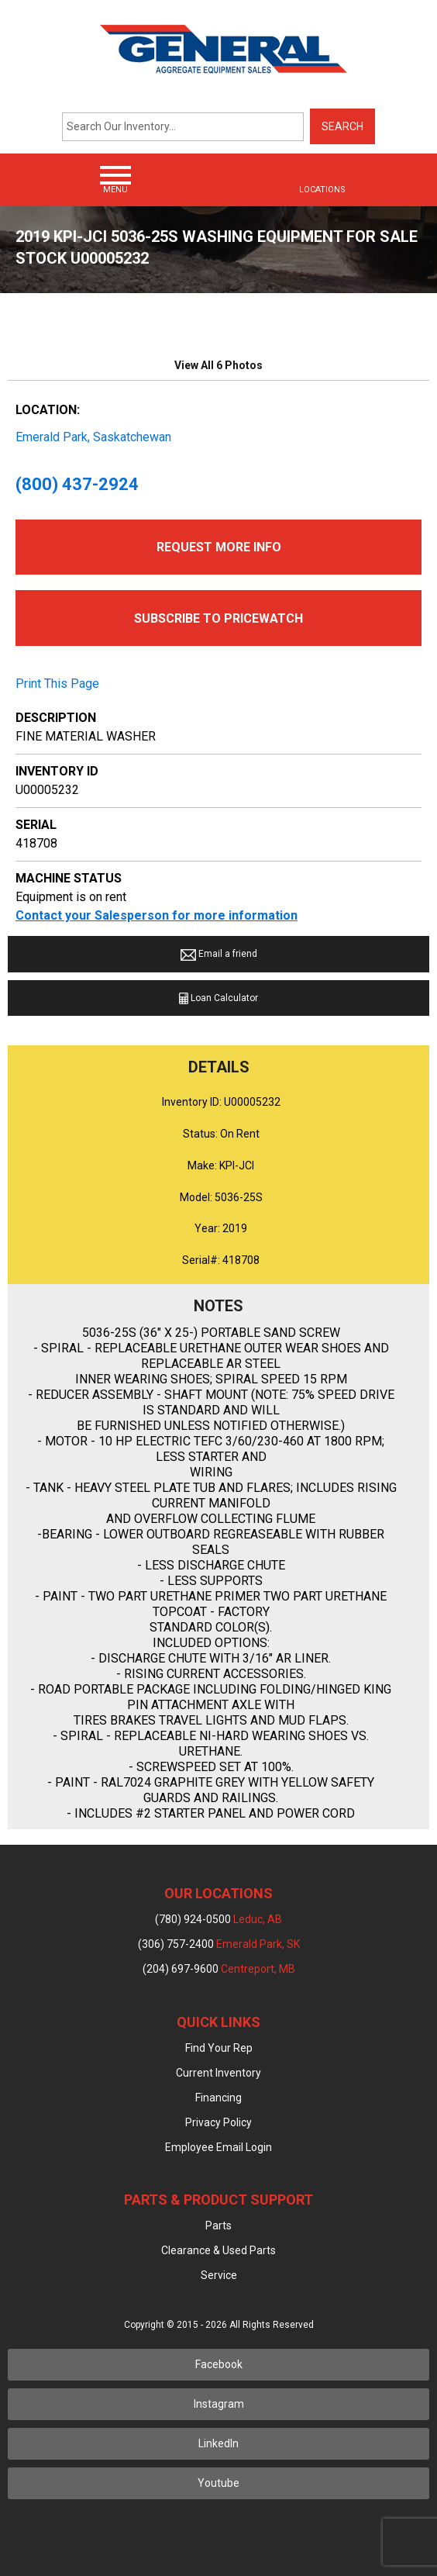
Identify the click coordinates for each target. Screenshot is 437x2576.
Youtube (218, 2483)
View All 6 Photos (218, 365)
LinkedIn (218, 2443)
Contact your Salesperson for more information (156, 915)
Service (219, 2275)
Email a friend (219, 954)
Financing (218, 2097)
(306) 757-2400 (219, 1944)
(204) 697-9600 (219, 1969)
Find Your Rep (219, 2048)
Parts (218, 2225)
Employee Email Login (218, 2147)
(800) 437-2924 (77, 484)
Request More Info (219, 547)
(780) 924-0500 (218, 1919)
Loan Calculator (218, 998)
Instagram (219, 2404)
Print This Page (57, 683)
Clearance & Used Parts (218, 2250)
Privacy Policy (218, 2122)
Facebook (219, 2364)
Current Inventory (218, 2073)
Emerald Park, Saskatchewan (93, 437)
